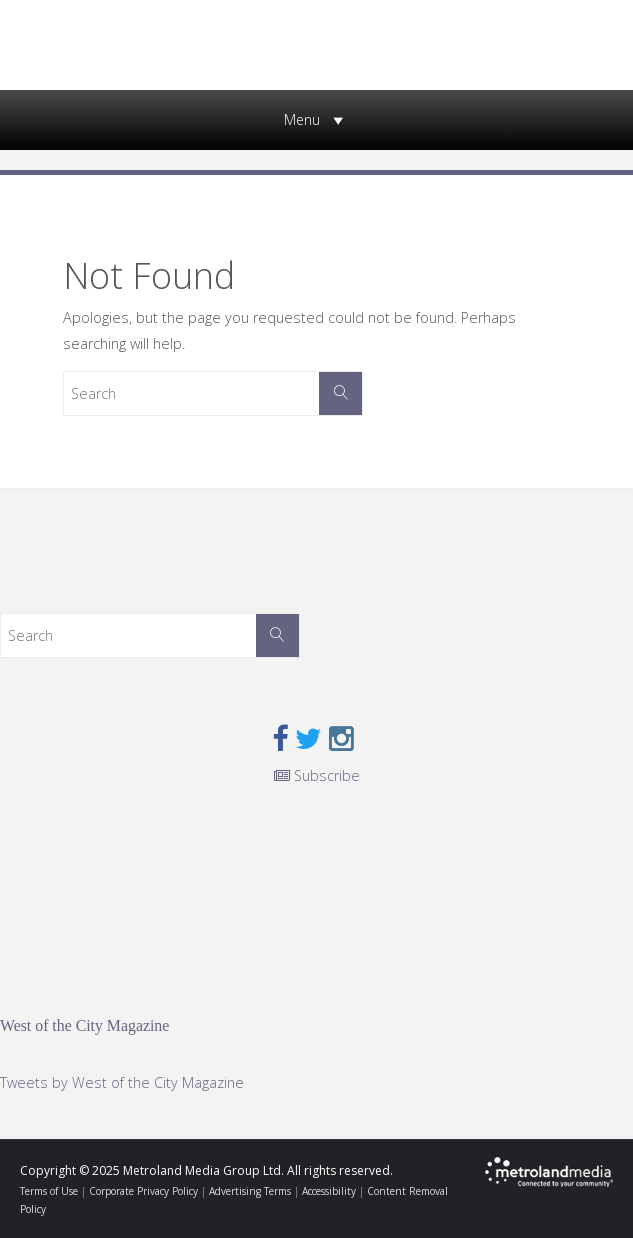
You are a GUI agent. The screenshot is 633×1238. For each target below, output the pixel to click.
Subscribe (317, 775)
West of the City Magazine (84, 1025)
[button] (302, 120)
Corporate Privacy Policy (143, 1191)
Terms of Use (49, 1191)
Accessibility (329, 1191)
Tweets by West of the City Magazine (122, 1082)
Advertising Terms (250, 1191)
